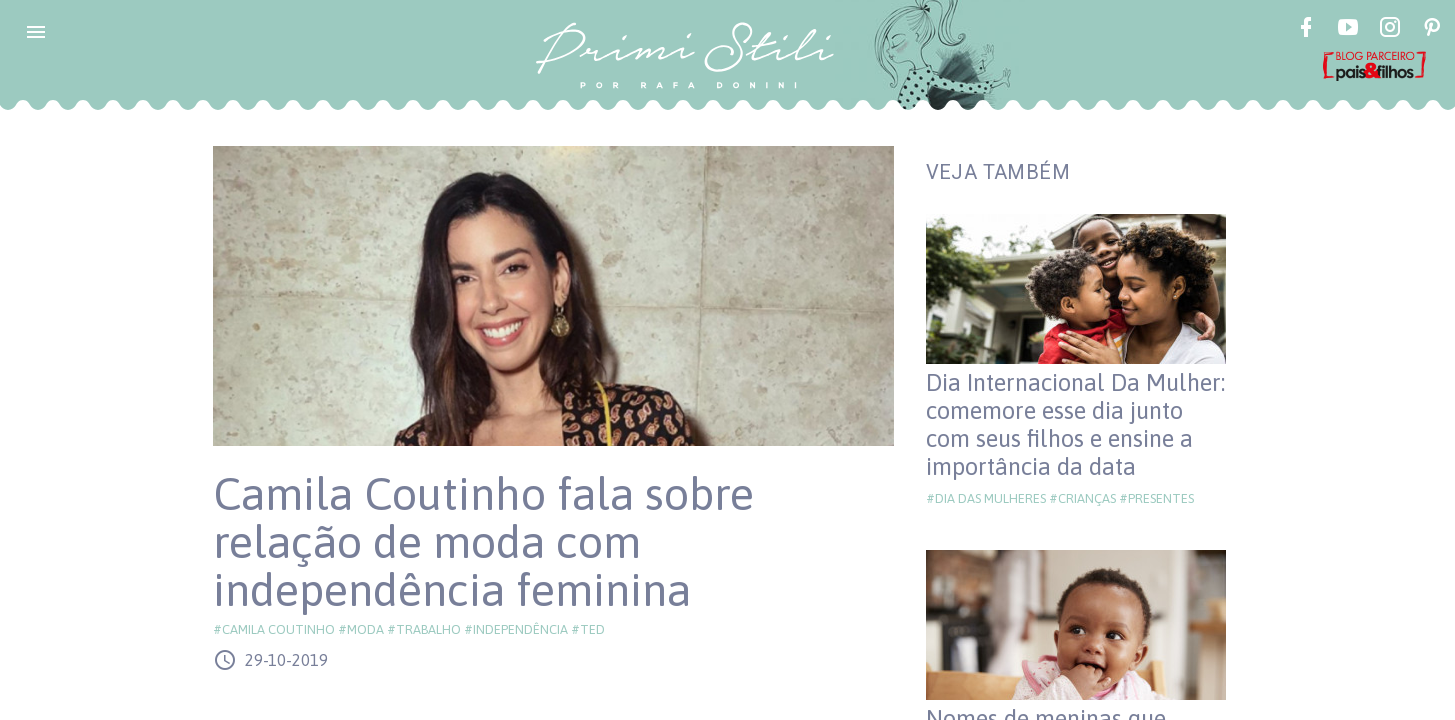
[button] (36, 32)
